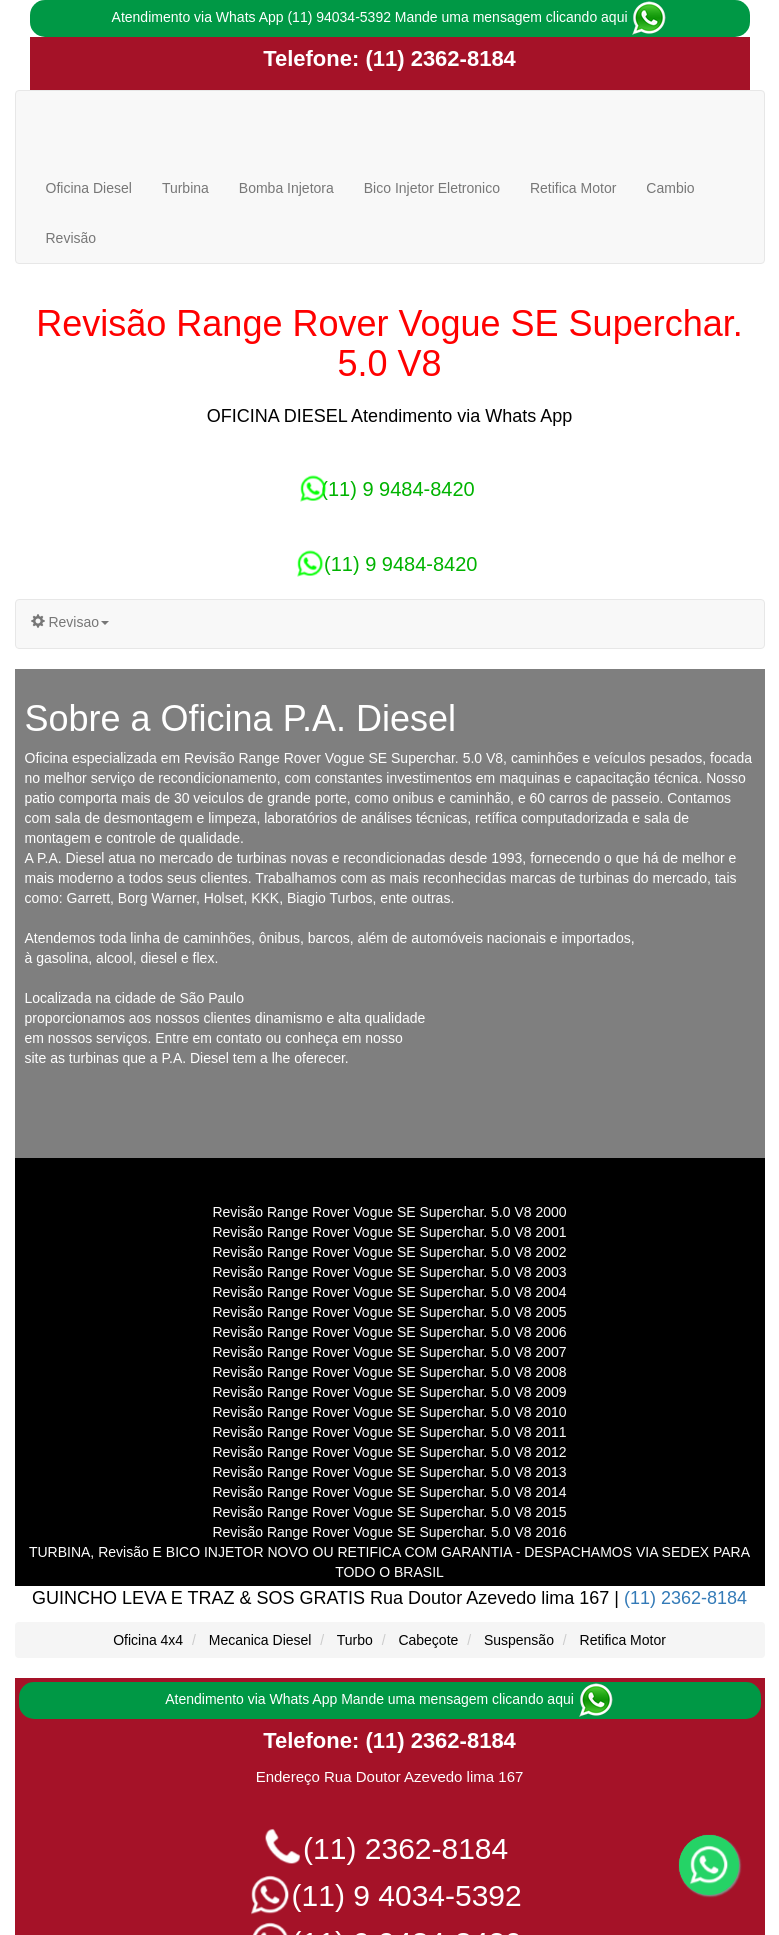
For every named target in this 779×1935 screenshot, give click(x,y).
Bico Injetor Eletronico (432, 188)
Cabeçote (428, 1640)
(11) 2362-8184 (437, 58)
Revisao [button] (70, 622)
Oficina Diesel (89, 188)
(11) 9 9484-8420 (389, 489)
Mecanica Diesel (260, 1640)
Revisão (71, 238)
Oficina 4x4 (148, 1640)
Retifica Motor (573, 188)
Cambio (670, 188)
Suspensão (519, 1640)
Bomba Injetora (286, 188)
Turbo (355, 1640)
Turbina (185, 188)
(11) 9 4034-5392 (389, 1895)
